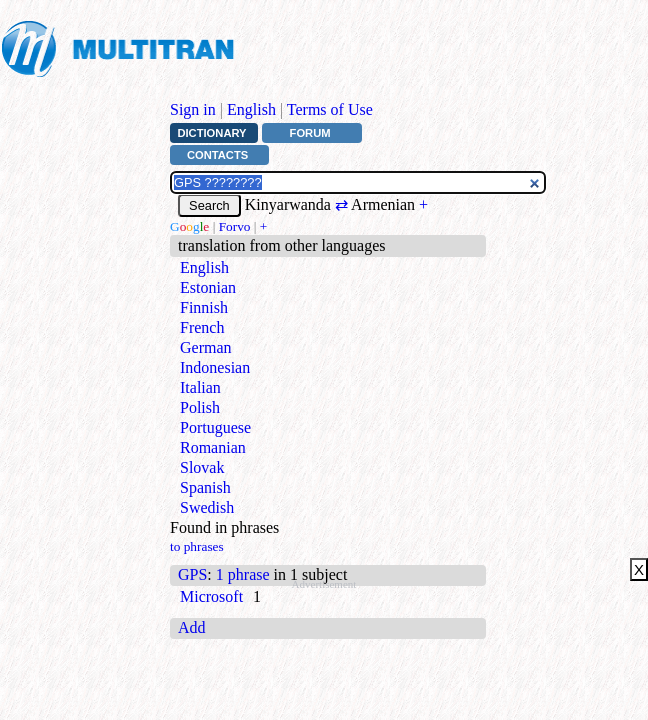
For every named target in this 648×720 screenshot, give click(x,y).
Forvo (235, 226)
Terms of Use (330, 109)
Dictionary (211, 133)
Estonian (208, 287)
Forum (310, 133)
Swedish (207, 507)
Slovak (202, 467)
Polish (200, 407)
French (202, 327)
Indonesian (215, 367)
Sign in (193, 109)
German (206, 347)
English (251, 109)
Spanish (205, 487)
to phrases (197, 546)
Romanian (213, 447)
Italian (200, 387)
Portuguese (215, 427)
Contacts (217, 155)
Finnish (204, 307)
